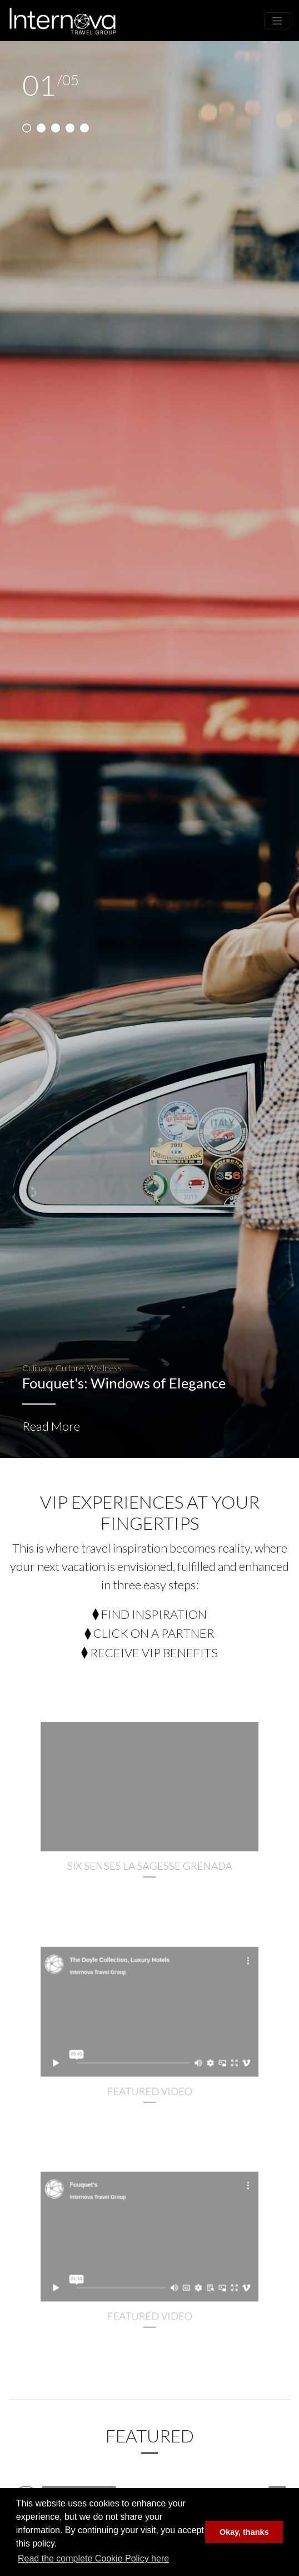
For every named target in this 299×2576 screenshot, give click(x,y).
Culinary (37, 1367)
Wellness (104, 1367)
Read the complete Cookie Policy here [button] (93, 2558)
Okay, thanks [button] (244, 2532)
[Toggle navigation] (277, 20)
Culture (70, 1367)
